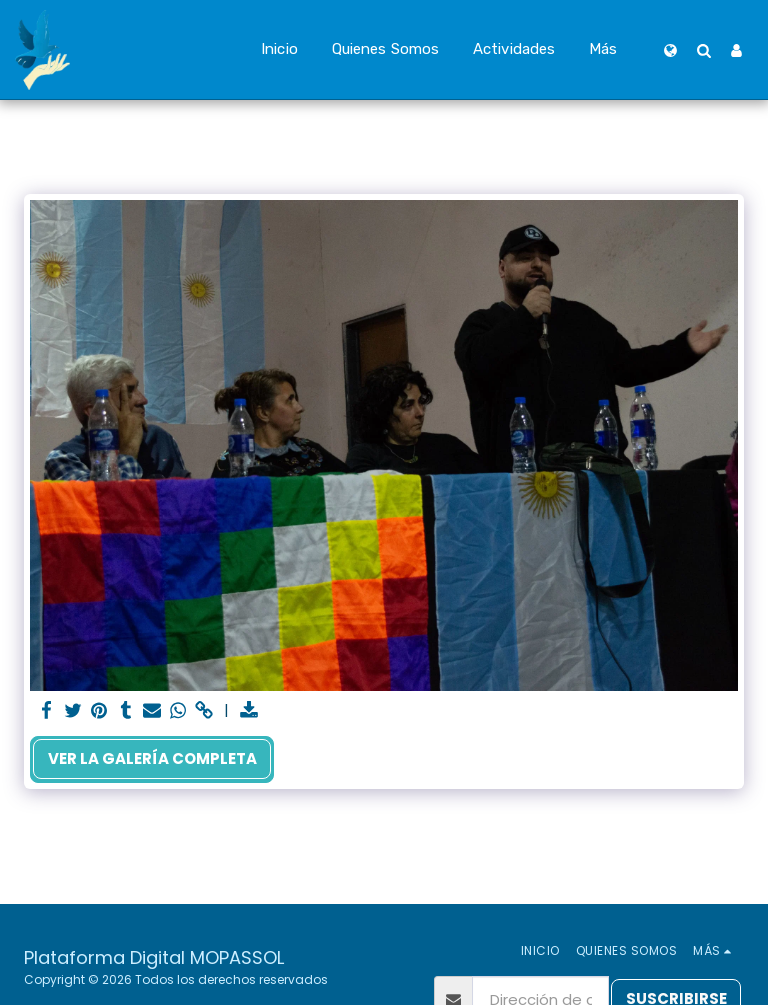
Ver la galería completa (152, 758)
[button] (703, 50)
